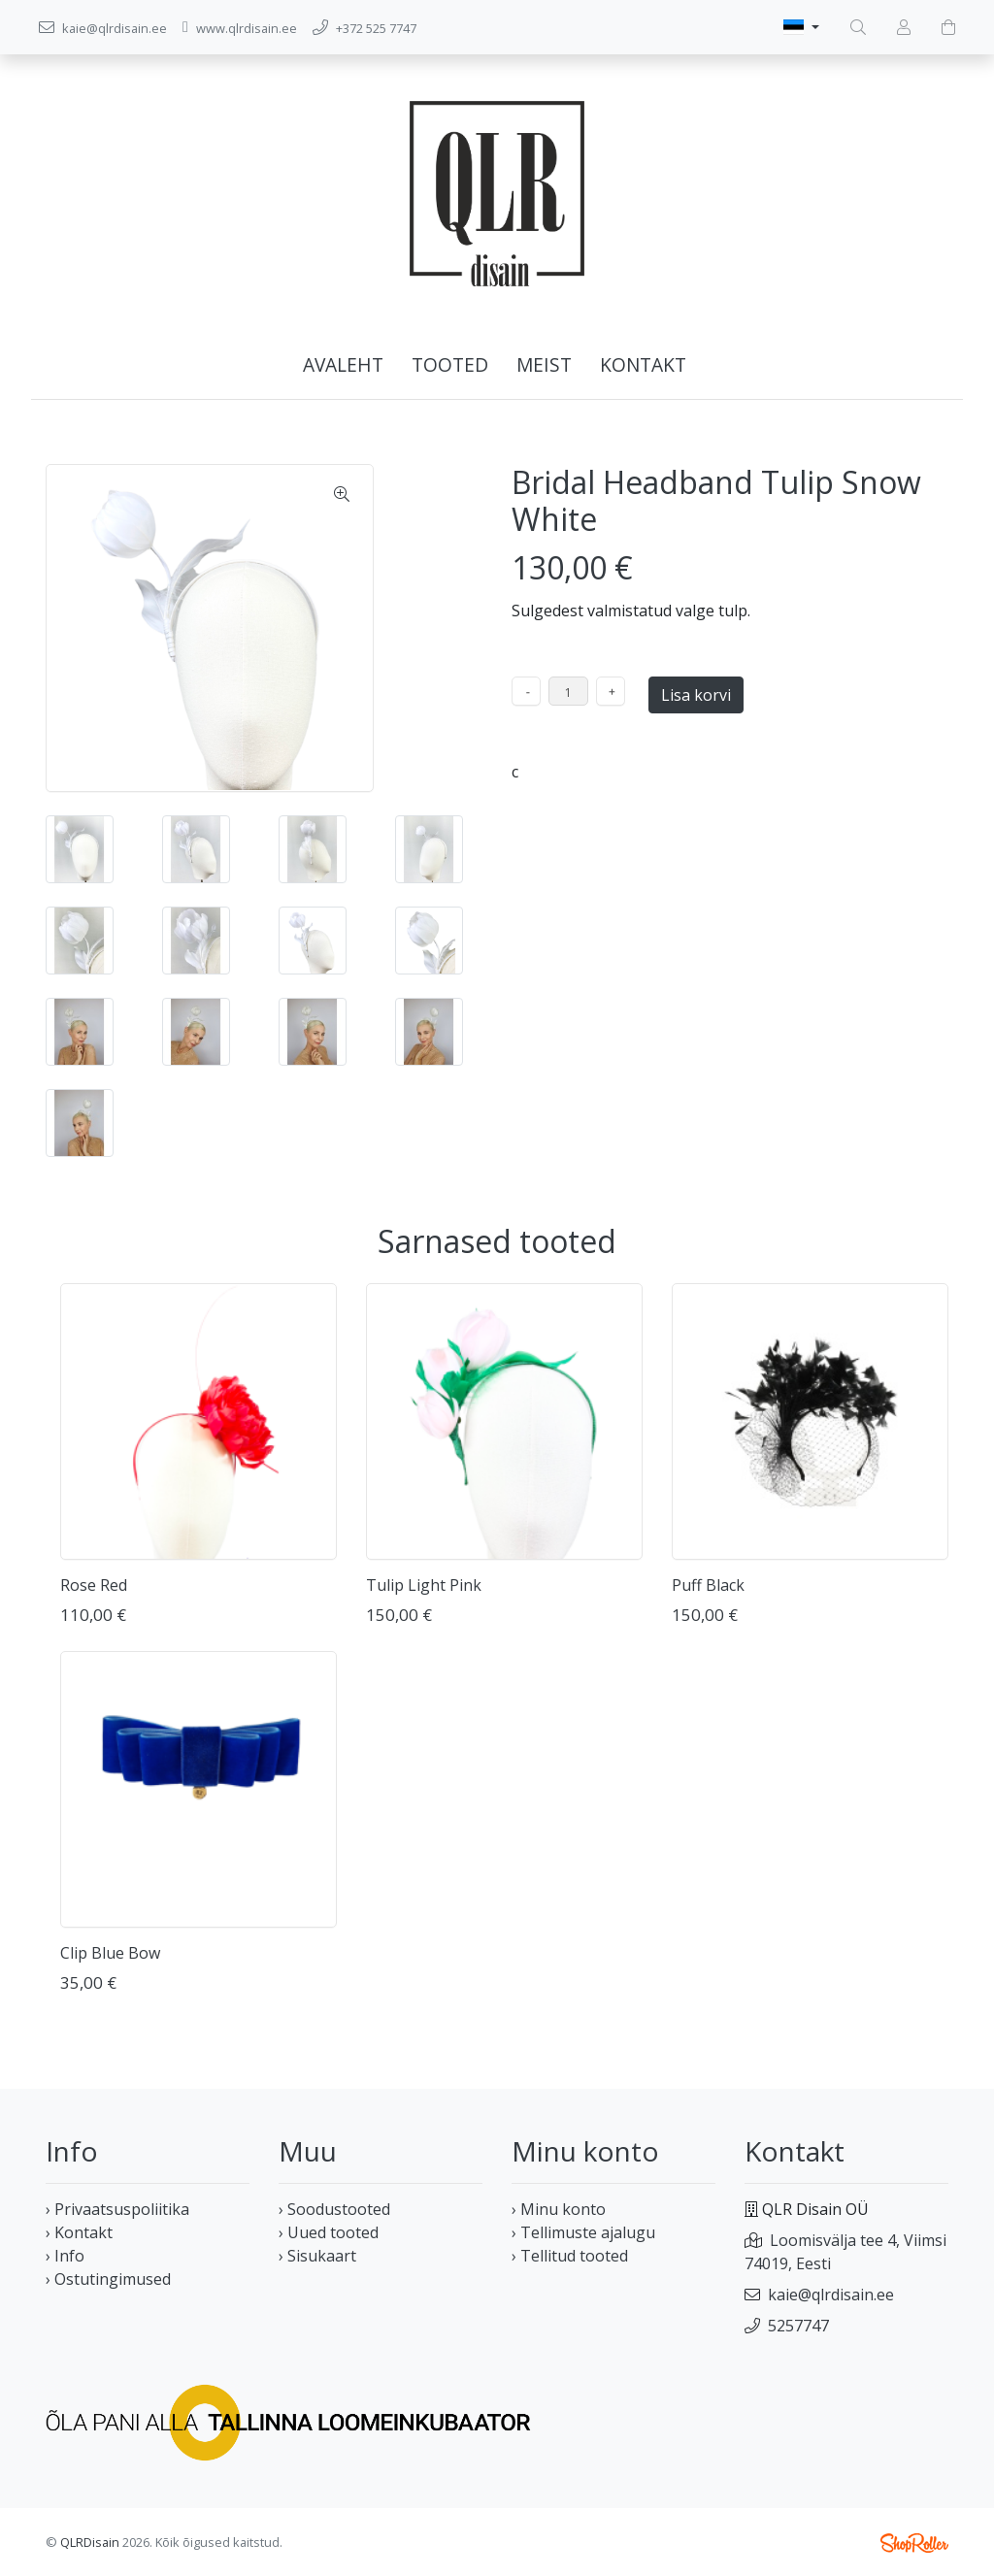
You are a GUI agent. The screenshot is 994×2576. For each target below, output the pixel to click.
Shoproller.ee (914, 2543)
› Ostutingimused (108, 2279)
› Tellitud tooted (570, 2255)
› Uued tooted (329, 2232)
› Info (65, 2255)
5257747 (798, 2325)
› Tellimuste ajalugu (583, 2232)
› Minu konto (559, 2209)
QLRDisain (89, 2542)
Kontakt (643, 364)
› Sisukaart (317, 2255)
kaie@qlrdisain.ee (831, 2294)
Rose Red (93, 1585)
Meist (544, 364)
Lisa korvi (696, 695)
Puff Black (708, 1585)
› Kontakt (79, 2232)
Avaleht (343, 364)
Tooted (450, 364)
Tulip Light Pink (423, 1585)
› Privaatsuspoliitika (117, 2209)
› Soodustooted (334, 2209)
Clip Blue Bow (110, 1953)
